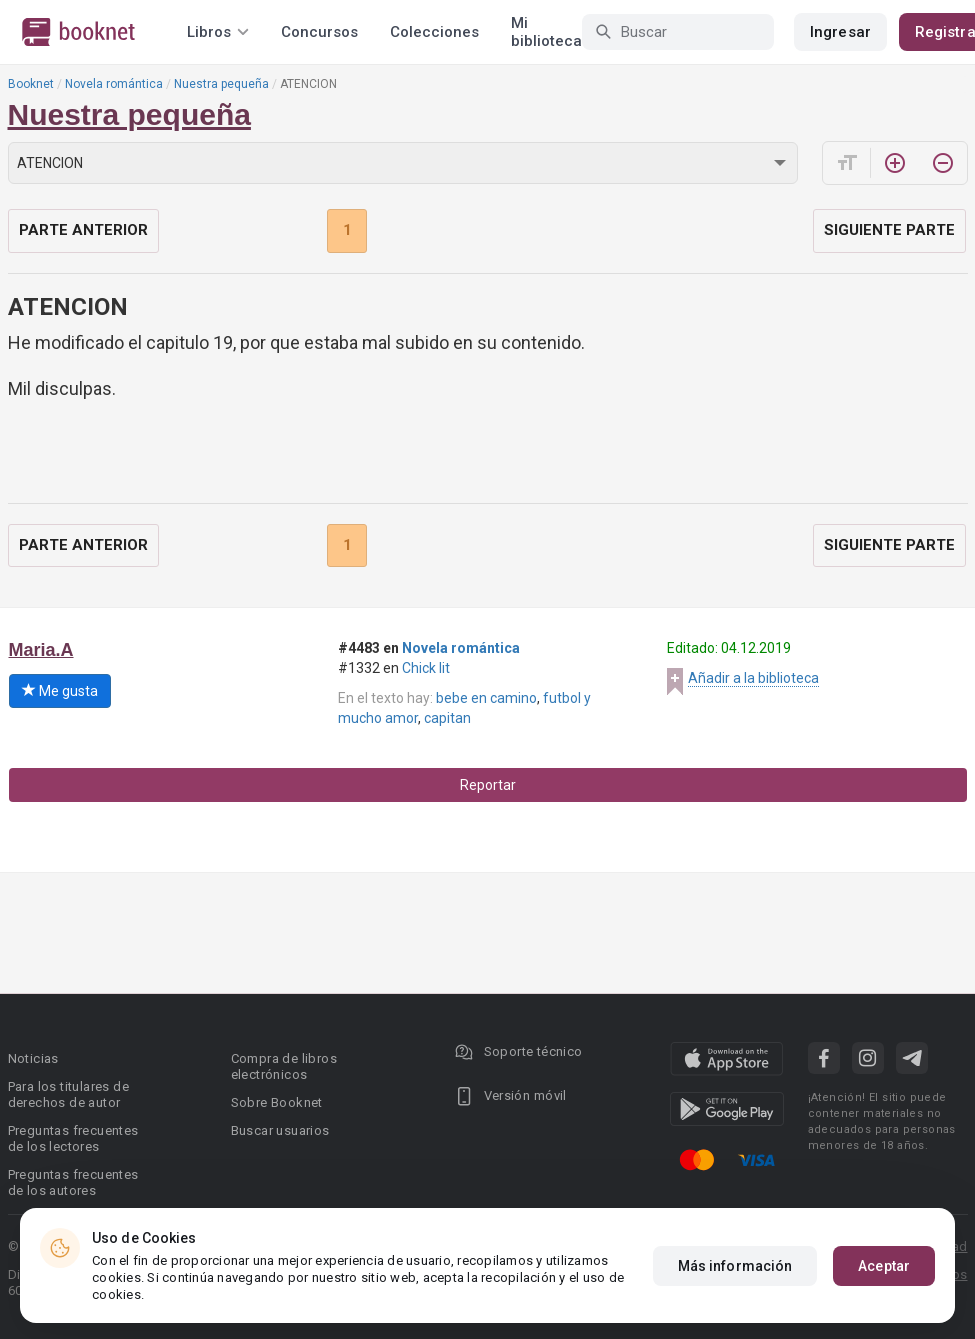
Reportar (488, 785)
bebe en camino (486, 698)
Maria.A (41, 650)
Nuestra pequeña (221, 84)
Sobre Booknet (277, 1102)
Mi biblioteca (546, 32)
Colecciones (434, 32)
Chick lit (426, 668)
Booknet (31, 84)
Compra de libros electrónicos (284, 1066)
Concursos (319, 32)
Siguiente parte (889, 230)
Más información (735, 1266)
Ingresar (840, 32)
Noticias (33, 1058)
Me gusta (60, 691)
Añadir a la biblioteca (753, 678)
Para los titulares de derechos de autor (68, 1094)
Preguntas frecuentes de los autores (73, 1182)
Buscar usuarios (280, 1130)
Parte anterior (83, 230)
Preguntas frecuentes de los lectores (73, 1138)
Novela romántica (114, 84)
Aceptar (884, 1266)
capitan (447, 718)
